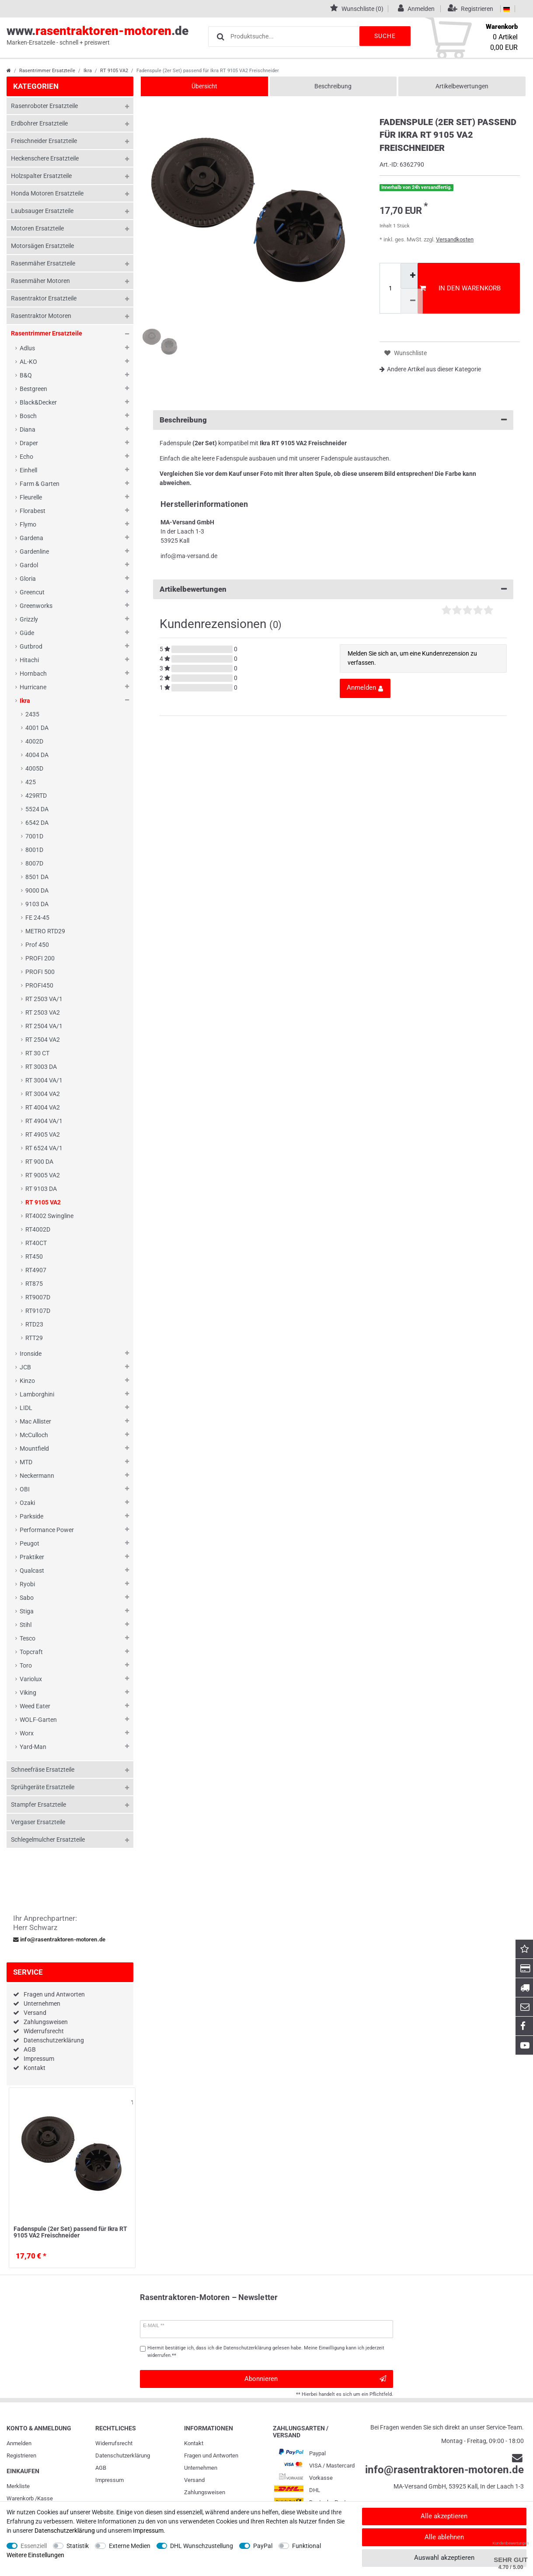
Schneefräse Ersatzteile (42, 1769)
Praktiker (32, 1556)
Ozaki (27, 1502)
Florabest (32, 510)
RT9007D (37, 1297)
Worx (27, 1733)
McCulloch (34, 1434)
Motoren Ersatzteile (37, 228)
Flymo (28, 524)
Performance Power (47, 1529)
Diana (27, 429)
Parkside (31, 1516)
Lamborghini (37, 1394)
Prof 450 (37, 944)
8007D (34, 863)
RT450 (34, 1256)
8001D (34, 849)
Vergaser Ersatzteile (38, 1822)
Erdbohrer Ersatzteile (39, 123)
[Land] (506, 8)
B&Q (26, 375)
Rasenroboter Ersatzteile (44, 105)
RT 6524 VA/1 (44, 1148)
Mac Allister (35, 1421)
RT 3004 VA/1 (44, 1080)
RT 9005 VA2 (42, 1175)
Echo (26, 456)
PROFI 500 (40, 971)
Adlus (27, 348)
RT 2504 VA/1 (44, 1026)
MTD (26, 1462)
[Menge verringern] (412, 301)
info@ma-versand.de (188, 555)
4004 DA (37, 754)
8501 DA (37, 876)
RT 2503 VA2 (42, 1012)
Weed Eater (35, 1706)
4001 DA (37, 727)
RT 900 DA (39, 1161)
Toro (26, 1665)
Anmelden (19, 2443)
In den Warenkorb (460, 288)
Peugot (29, 1543)
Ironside (31, 1353)
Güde (27, 632)
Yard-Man (33, 1746)
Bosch (28, 415)
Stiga (27, 1611)
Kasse (45, 2498)
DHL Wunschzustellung (201, 2545)
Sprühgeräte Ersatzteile (42, 1787)
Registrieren (21, 2455)
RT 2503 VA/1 (44, 998)
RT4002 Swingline (49, 1215)
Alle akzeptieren (444, 2516)
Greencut (32, 592)
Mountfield (34, 1448)
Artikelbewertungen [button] (333, 589)
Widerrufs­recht (113, 2443)
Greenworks (36, 605)
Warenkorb (20, 2498)
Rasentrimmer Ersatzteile (47, 70)
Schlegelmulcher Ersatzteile (48, 1839)
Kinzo (27, 1380)
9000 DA (37, 890)
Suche (384, 35)
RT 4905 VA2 (42, 1134)
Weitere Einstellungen (35, 2555)
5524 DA (37, 809)
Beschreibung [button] (333, 420)
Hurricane (33, 687)
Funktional (306, 2545)
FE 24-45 (37, 917)
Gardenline (34, 551)
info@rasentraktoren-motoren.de (59, 1940)
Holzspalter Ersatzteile (41, 175)
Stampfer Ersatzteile (38, 1804)
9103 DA (37, 904)
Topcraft (31, 1651)
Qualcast (32, 1570)
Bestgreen (33, 388)
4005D (34, 768)
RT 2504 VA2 (42, 1039)
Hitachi (29, 659)
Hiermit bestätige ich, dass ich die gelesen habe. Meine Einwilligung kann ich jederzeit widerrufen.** (265, 2351)
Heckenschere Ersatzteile (45, 158)
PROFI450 (39, 985)
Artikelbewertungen (461, 86)
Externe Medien (129, 2545)
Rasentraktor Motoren (41, 315)
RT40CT (36, 1242)
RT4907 (35, 1270)
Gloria (28, 578)
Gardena (31, 537)
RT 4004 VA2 (42, 1107)
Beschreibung (333, 86)
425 (30, 781)
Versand (35, 2012)
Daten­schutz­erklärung (122, 2455)
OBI (25, 1489)
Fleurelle (31, 497)
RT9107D (37, 1310)
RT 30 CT (37, 1053)
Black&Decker (38, 402)
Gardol (29, 565)
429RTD (36, 795)
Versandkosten (455, 239)
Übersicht (204, 86)
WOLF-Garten (38, 1719)
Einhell (28, 470)
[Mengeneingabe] (390, 288)
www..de (97, 35)
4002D (34, 741)
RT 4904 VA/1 (44, 1120)
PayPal (262, 2545)
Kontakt (34, 2067)
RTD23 (34, 1324)
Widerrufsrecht (44, 2031)
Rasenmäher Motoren (40, 280)
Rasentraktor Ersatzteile (44, 298)
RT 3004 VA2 (42, 1093)
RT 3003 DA (41, 1066)
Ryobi (27, 1584)
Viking (28, 1692)
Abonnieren (315, 2379)
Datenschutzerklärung (54, 2040)
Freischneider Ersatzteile (44, 140)
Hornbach (33, 673)
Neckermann (37, 1475)
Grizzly (29, 619)
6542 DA (37, 822)
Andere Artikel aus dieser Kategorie (430, 369)
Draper (29, 443)
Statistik (77, 2545)
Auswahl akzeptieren (444, 2558)
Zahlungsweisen (46, 2021)
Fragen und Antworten (54, 1994)
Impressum (39, 2058)
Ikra (88, 70)
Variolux (31, 1678)
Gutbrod (31, 646)
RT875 (34, 1283)
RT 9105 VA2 (114, 70)
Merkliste (18, 2486)
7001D (34, 836)
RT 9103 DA (41, 1188)
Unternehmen (42, 2003)
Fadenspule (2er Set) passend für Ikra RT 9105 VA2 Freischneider (70, 2232)
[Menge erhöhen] (412, 275)
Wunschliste (132, 2102)
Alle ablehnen (444, 2537)
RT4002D (37, 1229)
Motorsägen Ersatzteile (42, 245)
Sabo (27, 1597)
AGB (30, 2049)
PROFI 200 (40, 958)
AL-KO (28, 361)
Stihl (25, 1624)
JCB (25, 1367)
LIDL (26, 1407)
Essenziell (34, 2545)
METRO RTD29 (45, 931)
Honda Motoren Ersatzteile (47, 193)
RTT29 (34, 1337)
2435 (32, 714)
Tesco (27, 1638)
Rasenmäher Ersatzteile (43, 263)
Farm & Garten (39, 483)
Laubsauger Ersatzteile (42, 210)
